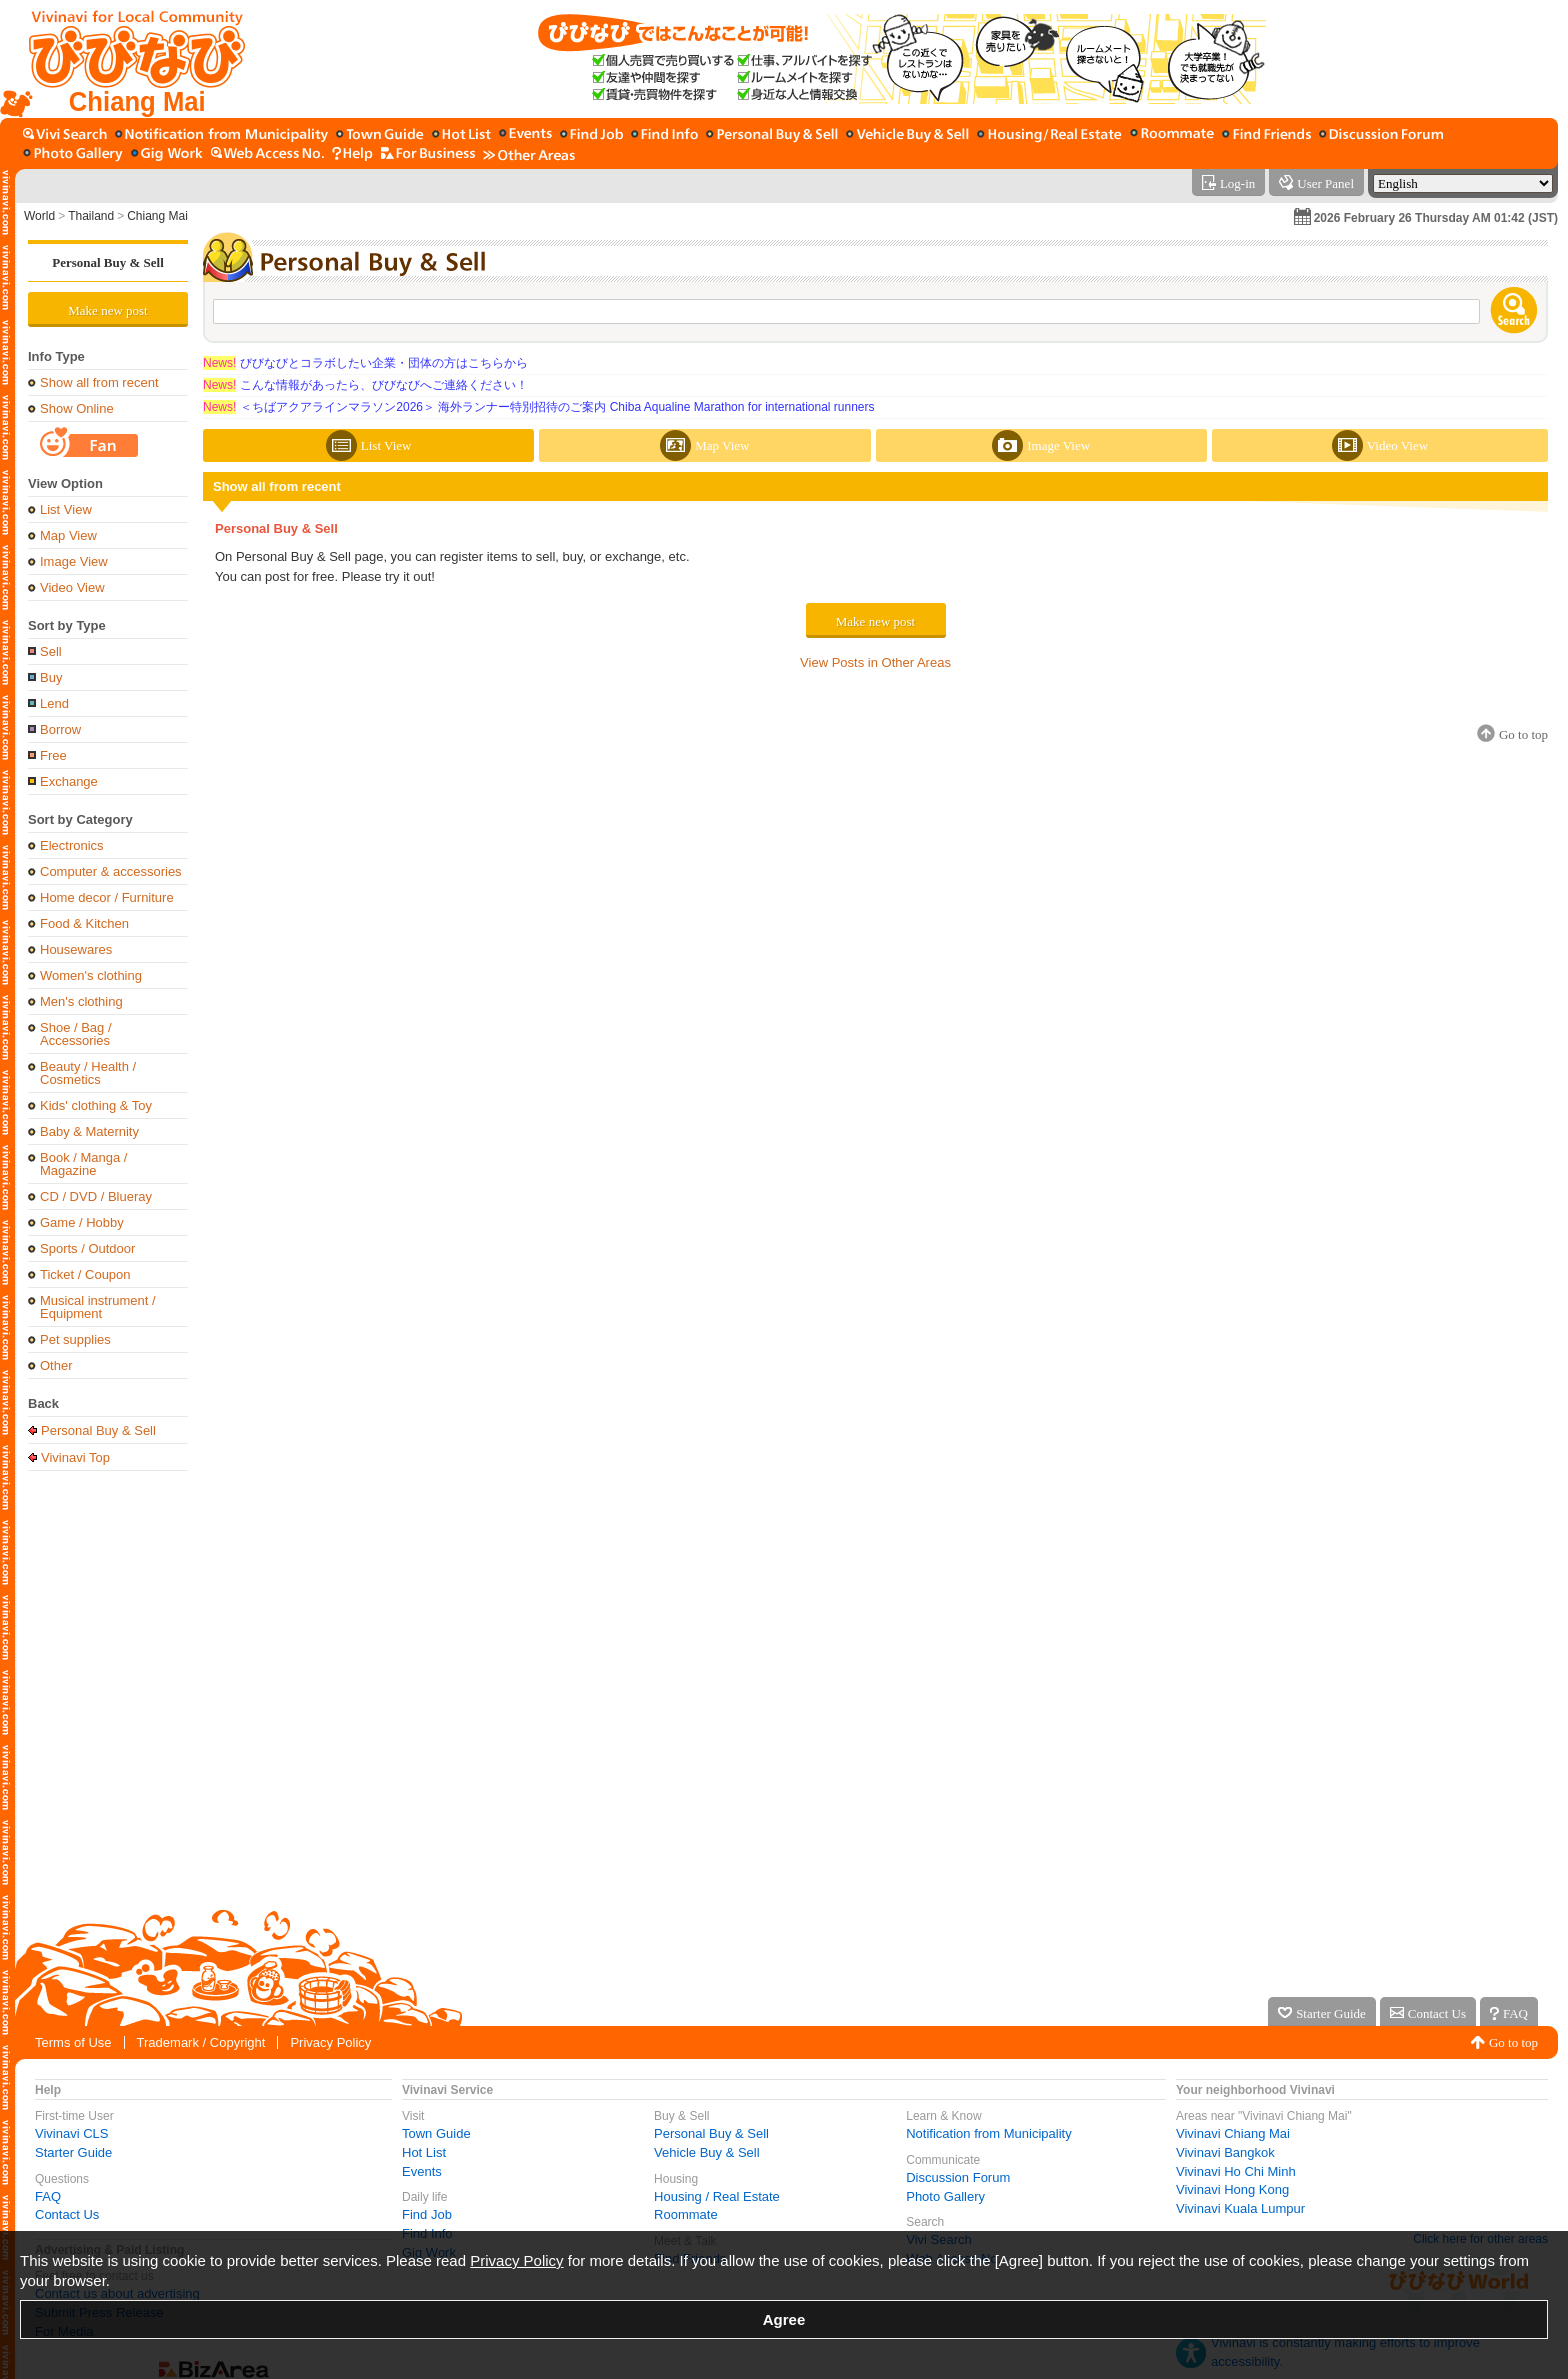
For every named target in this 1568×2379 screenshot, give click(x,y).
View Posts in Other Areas (875, 662)
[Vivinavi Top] (127, 59)
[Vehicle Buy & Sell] (907, 135)
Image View (74, 561)
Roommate (686, 2214)
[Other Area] (529, 154)
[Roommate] (1172, 135)
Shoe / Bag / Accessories (76, 1034)
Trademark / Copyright (201, 2042)
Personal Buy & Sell (108, 262)
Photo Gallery (945, 2196)
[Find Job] (591, 135)
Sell (51, 651)
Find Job (427, 2214)
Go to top (1513, 2042)
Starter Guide (73, 2152)
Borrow (60, 729)
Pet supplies (75, 1339)
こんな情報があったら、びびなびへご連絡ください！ (365, 385)
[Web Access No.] (267, 154)
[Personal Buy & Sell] (772, 135)
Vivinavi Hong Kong (1232, 2189)
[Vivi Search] (65, 135)
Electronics (72, 845)
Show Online (77, 408)
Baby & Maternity (89, 1131)
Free (53, 755)
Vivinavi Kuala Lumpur (1240, 2208)
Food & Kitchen (84, 923)
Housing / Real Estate (717, 2196)
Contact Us (67, 2214)
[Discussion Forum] (1381, 135)
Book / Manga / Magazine (83, 1164)
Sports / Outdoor (87, 1248)
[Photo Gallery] (73, 154)
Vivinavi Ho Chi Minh (1236, 2171)
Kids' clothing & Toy (96, 1105)
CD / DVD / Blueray (96, 1196)
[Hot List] (461, 135)
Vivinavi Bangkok (1225, 2152)
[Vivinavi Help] (352, 154)
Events (422, 2171)
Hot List (424, 2152)
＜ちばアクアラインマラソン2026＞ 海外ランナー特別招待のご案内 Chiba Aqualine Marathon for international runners (539, 407)
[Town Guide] (380, 135)
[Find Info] (664, 135)
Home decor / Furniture (107, 897)
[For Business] (428, 154)
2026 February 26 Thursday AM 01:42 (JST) (1436, 218)
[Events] (525, 135)
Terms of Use (73, 2042)
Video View (72, 587)
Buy (51, 677)
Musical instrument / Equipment (98, 1307)
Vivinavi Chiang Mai (1233, 2133)
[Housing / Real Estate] (1049, 135)
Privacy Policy (330, 2042)
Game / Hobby (82, 1222)
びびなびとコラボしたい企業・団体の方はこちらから (365, 363)
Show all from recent (99, 382)
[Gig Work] (167, 154)
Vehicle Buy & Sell (707, 2152)
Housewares (76, 949)
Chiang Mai (157, 216)
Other (56, 1365)
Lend (54, 703)
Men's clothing (81, 1001)
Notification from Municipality (988, 2133)
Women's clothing (91, 975)
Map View (68, 535)
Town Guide (436, 2133)
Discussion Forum (958, 2177)
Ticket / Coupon (85, 1274)
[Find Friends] (1266, 135)
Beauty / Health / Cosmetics (88, 1073)
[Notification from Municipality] (221, 135)
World (39, 216)
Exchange (69, 781)
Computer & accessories (111, 871)
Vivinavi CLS (71, 2133)
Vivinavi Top (75, 1457)
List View (66, 509)
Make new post (107, 310)
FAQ (48, 2196)
